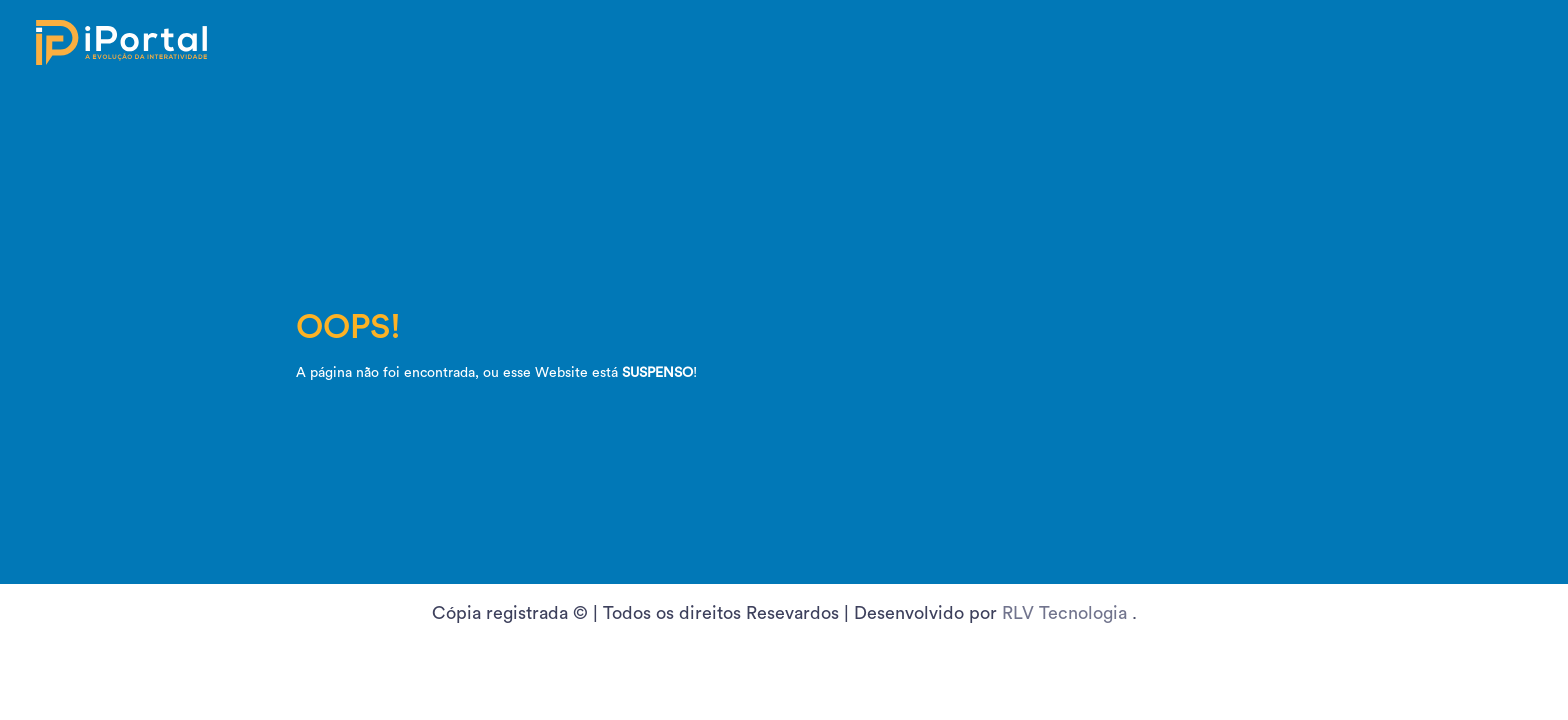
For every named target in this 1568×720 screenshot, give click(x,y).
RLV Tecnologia (1067, 613)
